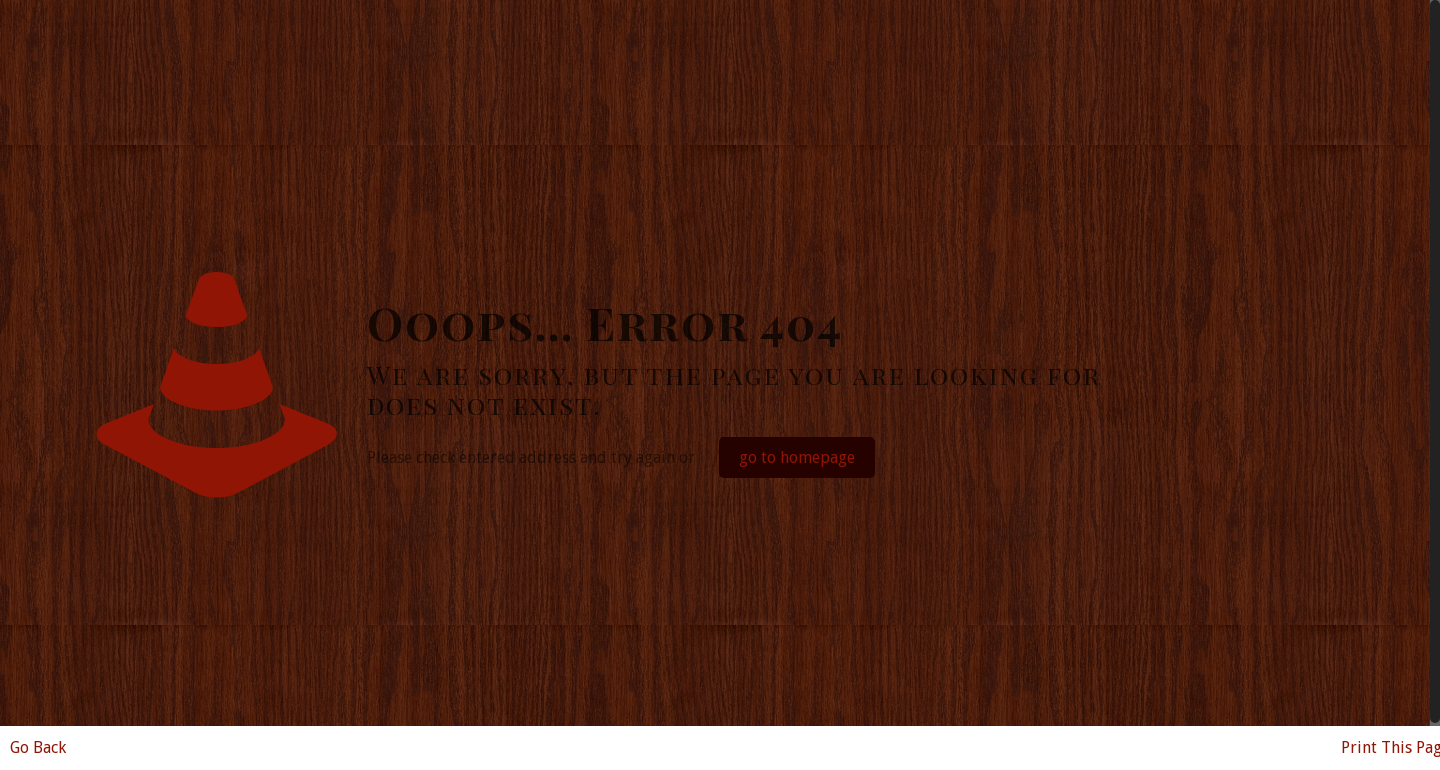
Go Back (38, 747)
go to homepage (797, 457)
